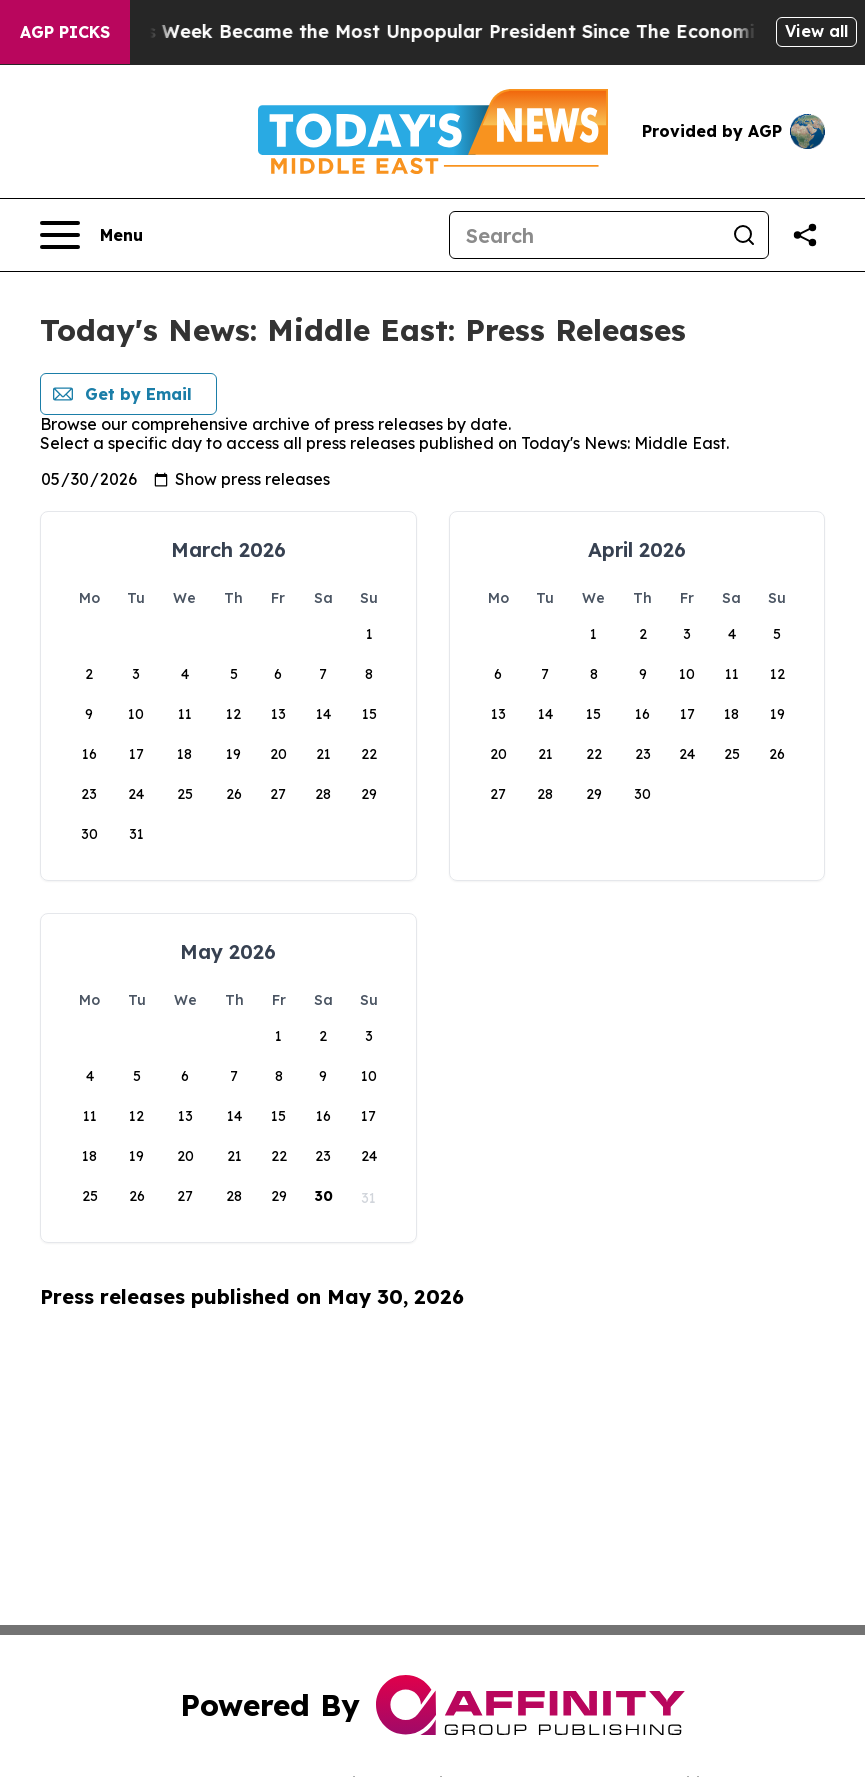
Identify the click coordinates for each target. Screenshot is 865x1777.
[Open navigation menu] (91, 235)
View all (816, 31)
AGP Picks (65, 32)
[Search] (585, 235)
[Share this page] (805, 235)
